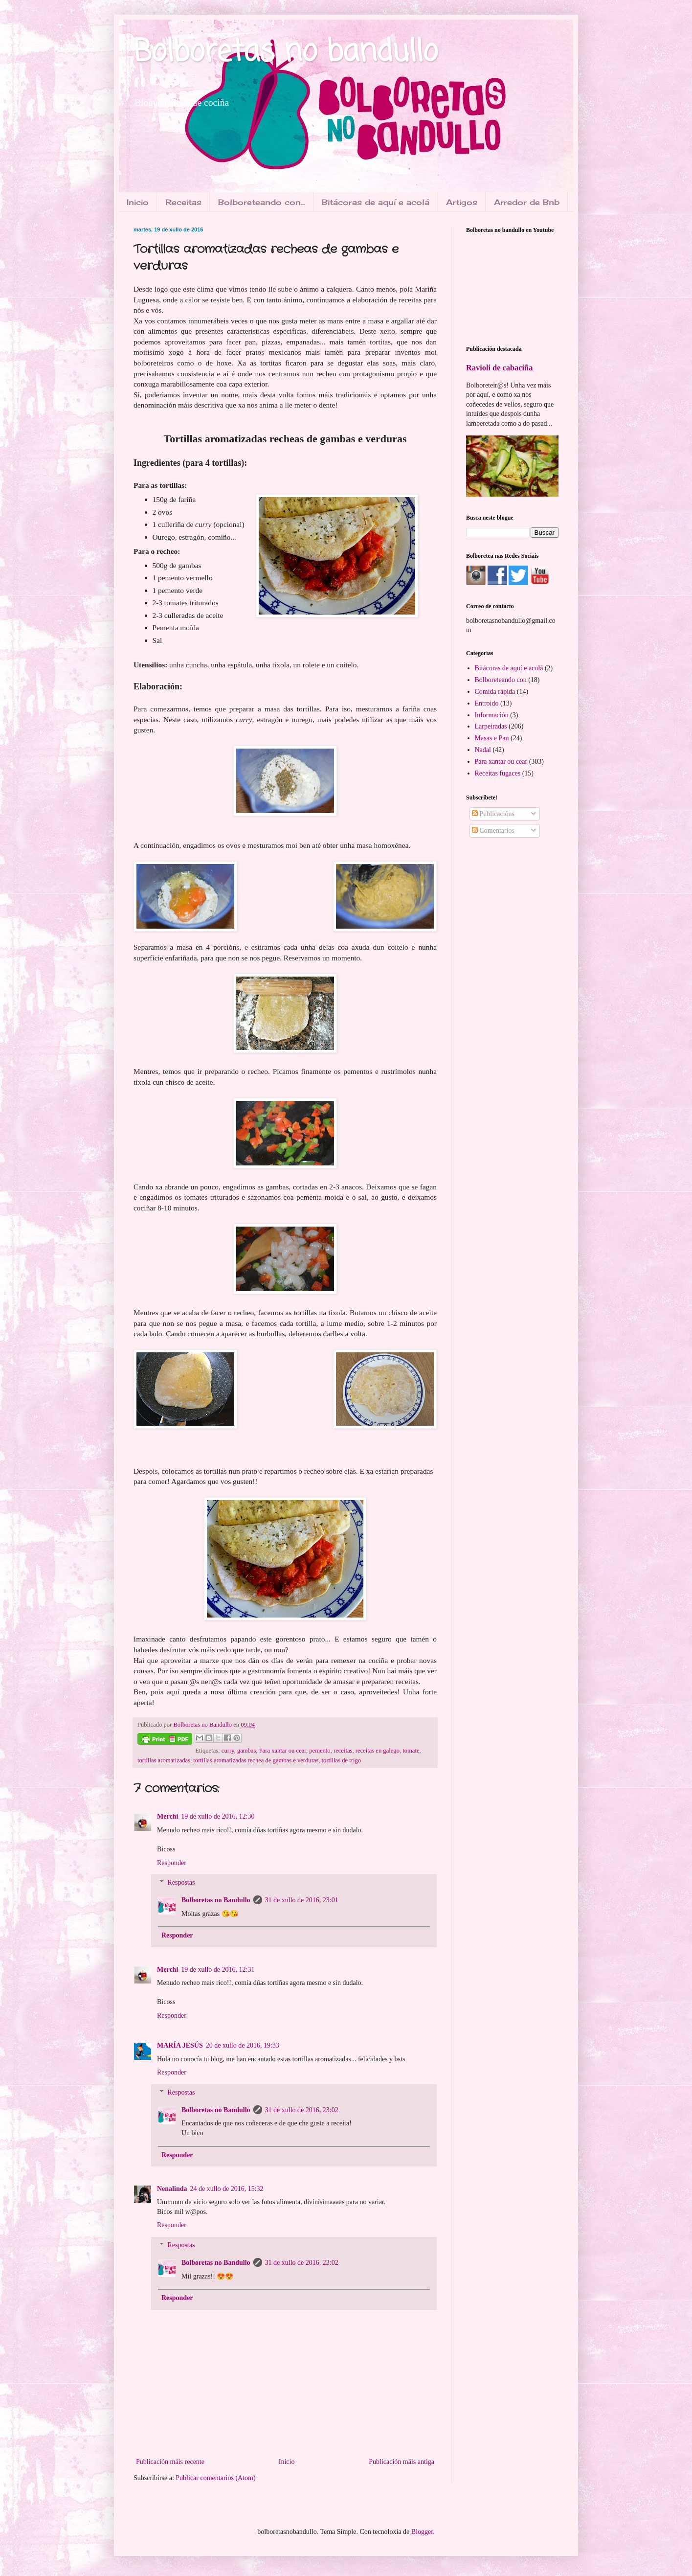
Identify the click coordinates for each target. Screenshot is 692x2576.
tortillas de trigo (341, 1760)
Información (492, 715)
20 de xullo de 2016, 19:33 (242, 2045)
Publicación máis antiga (401, 2461)
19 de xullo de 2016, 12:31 (217, 1969)
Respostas (181, 1883)
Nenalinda (172, 2188)
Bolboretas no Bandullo (215, 1900)
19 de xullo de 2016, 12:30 (217, 1816)
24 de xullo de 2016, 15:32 (226, 2188)
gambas (246, 1750)
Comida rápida (495, 691)
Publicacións (493, 814)
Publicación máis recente (170, 2461)
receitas (343, 1750)
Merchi (167, 1816)
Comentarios (493, 830)
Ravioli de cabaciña (499, 367)
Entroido (487, 703)
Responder (171, 1863)
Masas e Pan (492, 738)
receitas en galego (378, 1750)
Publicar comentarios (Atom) (215, 2478)
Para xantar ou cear (282, 1750)
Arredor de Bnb (526, 202)
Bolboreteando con (501, 680)
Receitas (183, 202)
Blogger (422, 2531)
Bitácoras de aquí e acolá (375, 202)
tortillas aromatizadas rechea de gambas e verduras (255, 1760)
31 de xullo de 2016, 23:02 (301, 2110)
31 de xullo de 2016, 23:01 (301, 1900)
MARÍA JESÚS (180, 2045)
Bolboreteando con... (261, 202)
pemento (319, 1750)
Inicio (138, 202)
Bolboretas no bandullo (286, 52)
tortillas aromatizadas (163, 1760)
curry (228, 1750)
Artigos (461, 202)
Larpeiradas (491, 726)
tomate (410, 1750)
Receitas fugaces (498, 773)
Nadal (483, 749)
